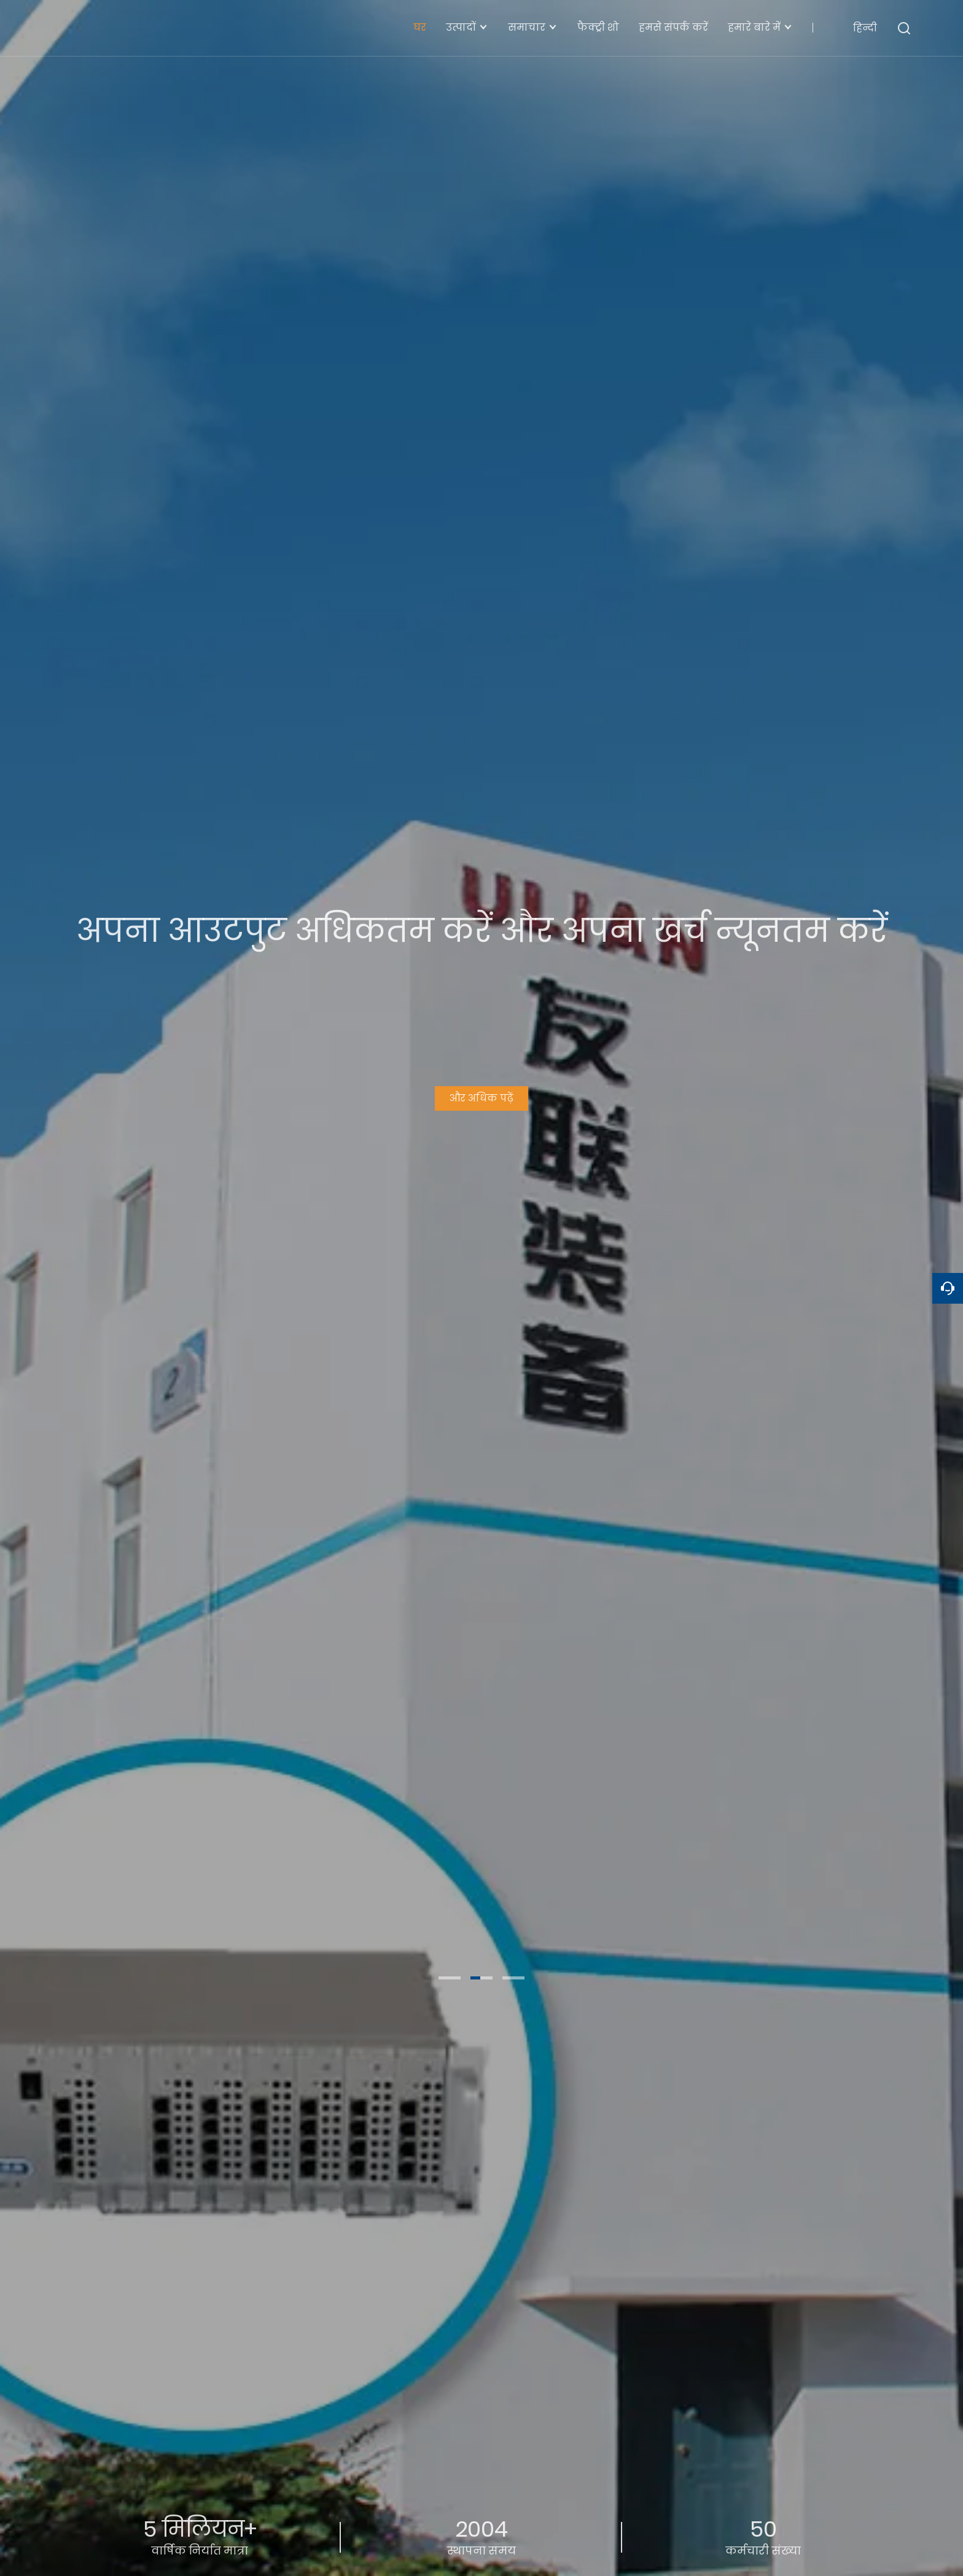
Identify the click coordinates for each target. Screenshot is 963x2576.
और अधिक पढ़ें (481, 1094)
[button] (450, 1977)
